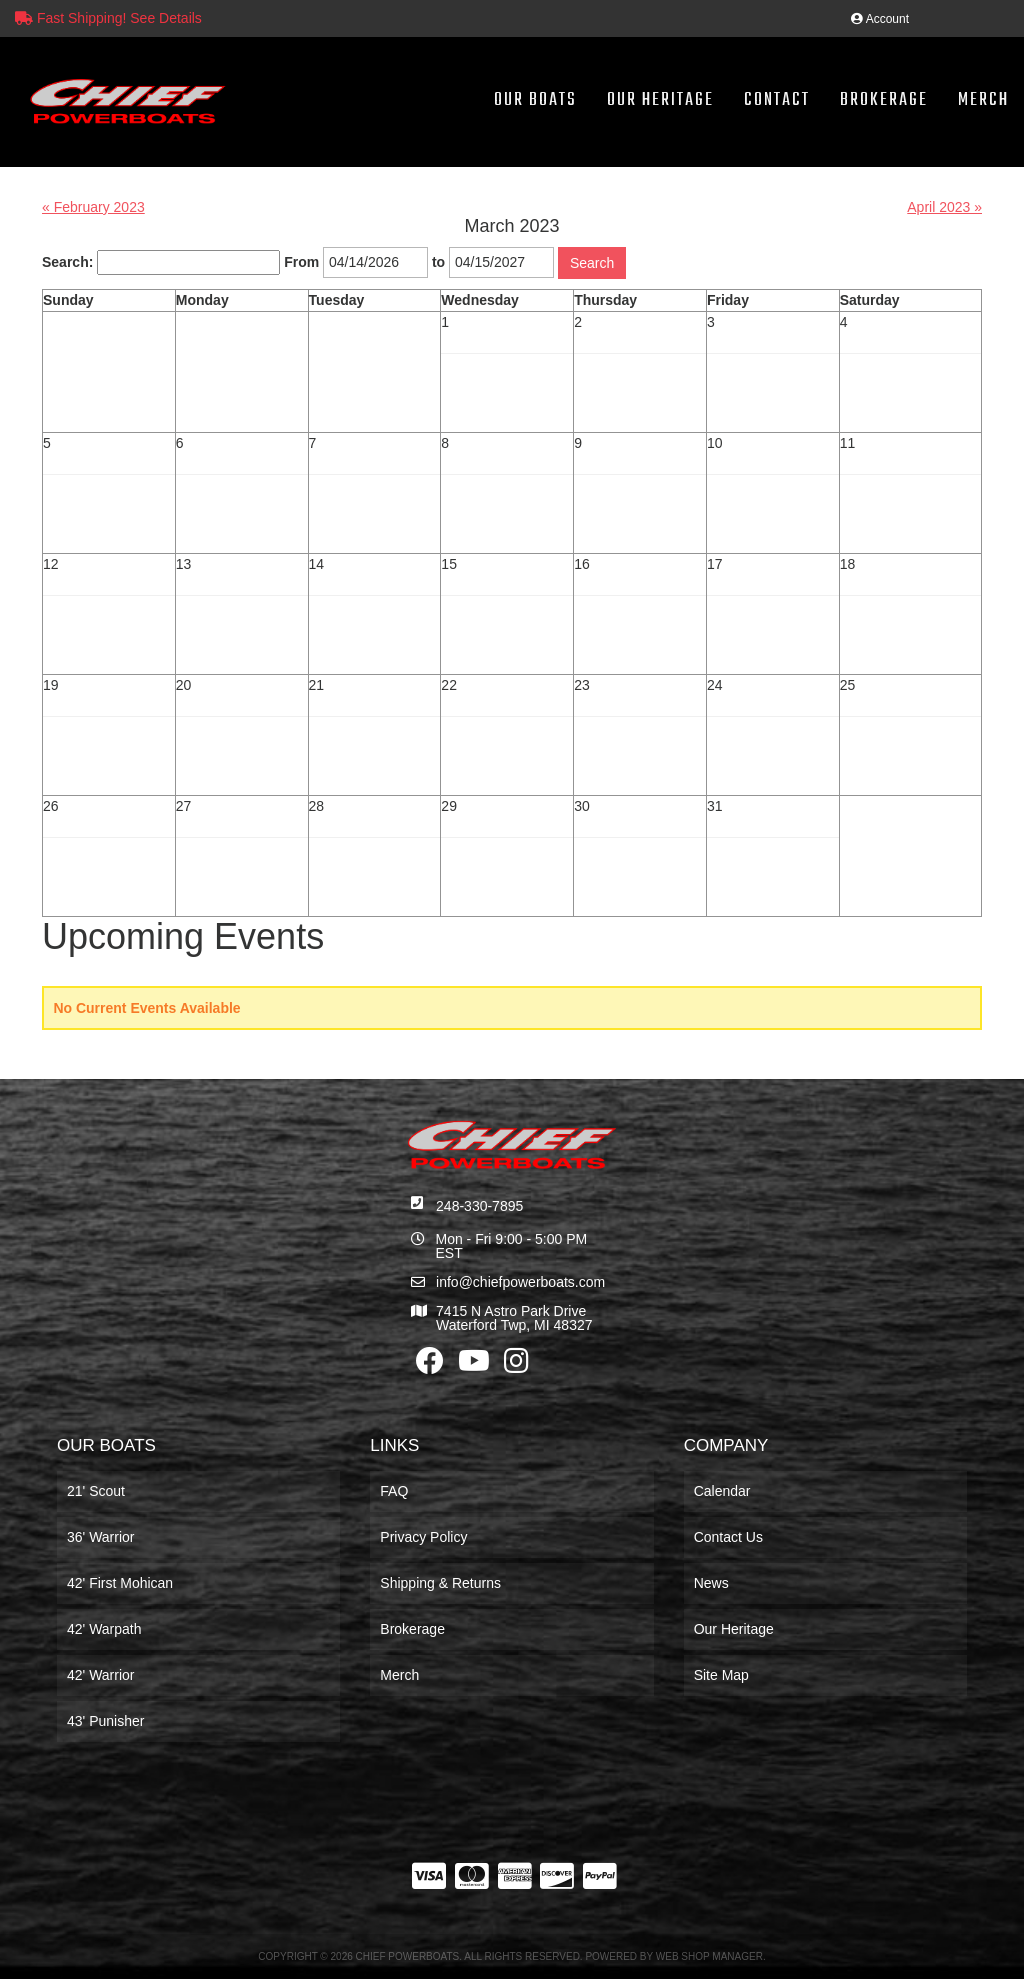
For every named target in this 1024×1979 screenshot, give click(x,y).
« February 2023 (93, 207)
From (301, 262)
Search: (67, 262)
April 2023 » (944, 207)
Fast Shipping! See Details (108, 18)
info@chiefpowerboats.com (520, 1282)
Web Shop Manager (709, 1956)
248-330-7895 (479, 1206)
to (438, 262)
